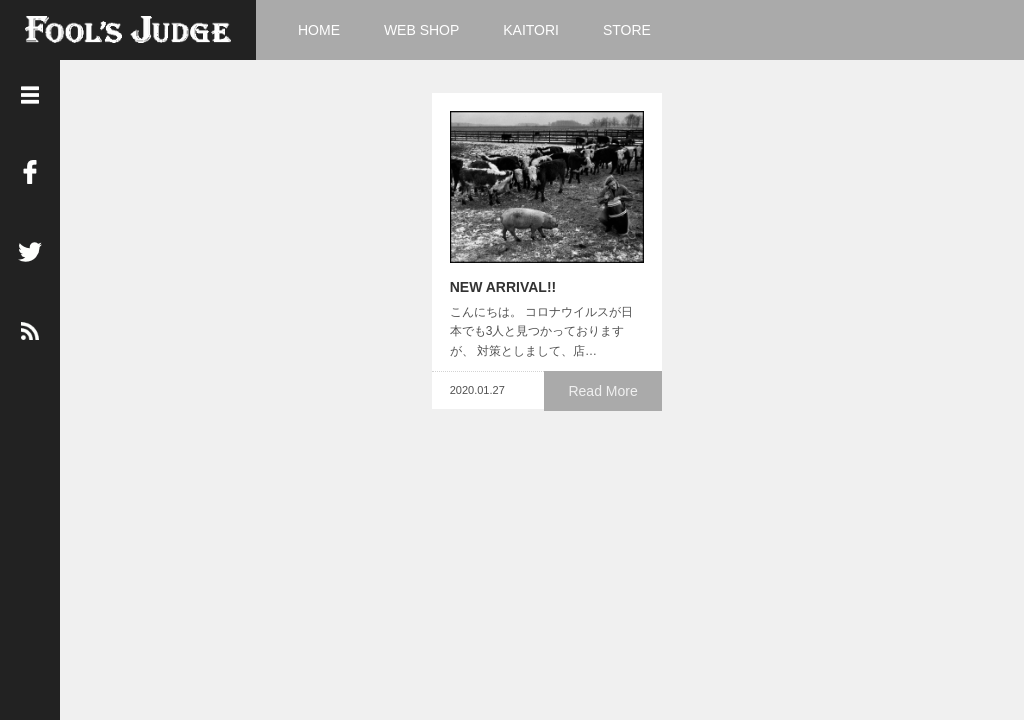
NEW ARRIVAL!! (488, 300)
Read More (607, 403)
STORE (627, 30)
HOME (319, 30)
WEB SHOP (421, 30)
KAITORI (531, 30)
